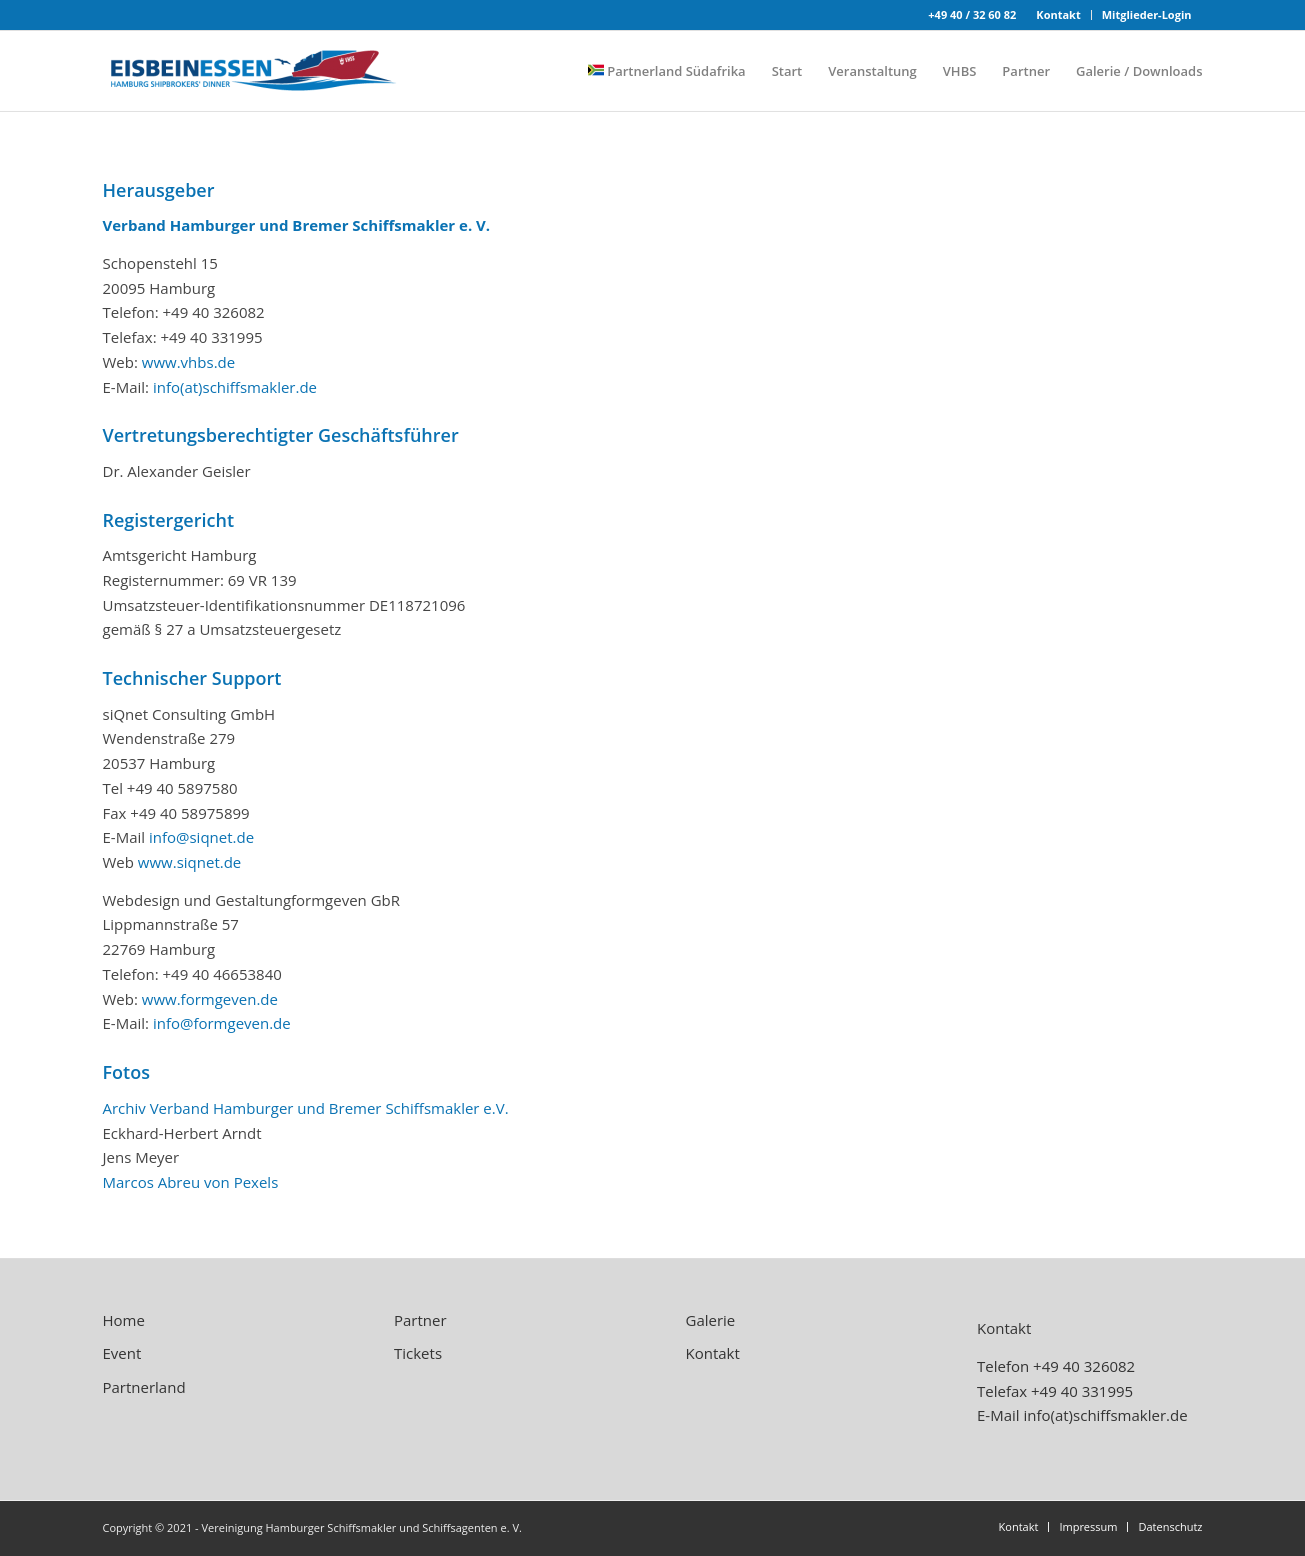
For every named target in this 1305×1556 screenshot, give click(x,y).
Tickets (418, 1353)
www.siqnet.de (189, 862)
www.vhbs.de (188, 362)
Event (122, 1353)
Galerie (711, 1320)
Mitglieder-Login (1147, 14)
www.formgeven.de (210, 999)
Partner (420, 1320)
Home (124, 1320)
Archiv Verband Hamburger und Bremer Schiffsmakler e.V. (306, 1108)
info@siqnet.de (201, 837)
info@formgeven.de (222, 1023)
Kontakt (1058, 14)
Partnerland (144, 1387)
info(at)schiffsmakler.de (235, 387)
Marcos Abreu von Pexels (191, 1182)
